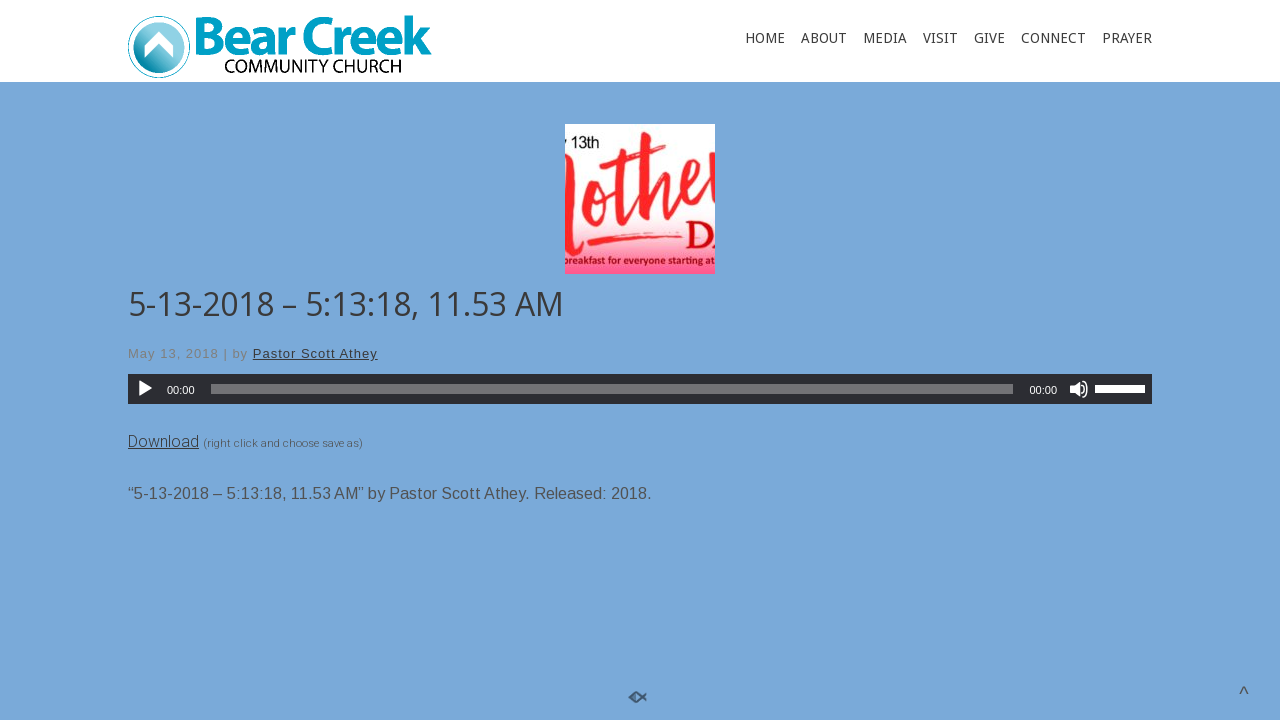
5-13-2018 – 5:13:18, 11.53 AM (346, 303)
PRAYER (1127, 38)
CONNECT (1053, 38)
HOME (765, 38)
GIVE (989, 38)
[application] (640, 389)
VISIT (940, 38)
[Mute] (1079, 389)
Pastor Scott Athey (315, 353)
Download (163, 441)
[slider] (612, 389)
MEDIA (885, 38)
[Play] (145, 389)
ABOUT (824, 38)
